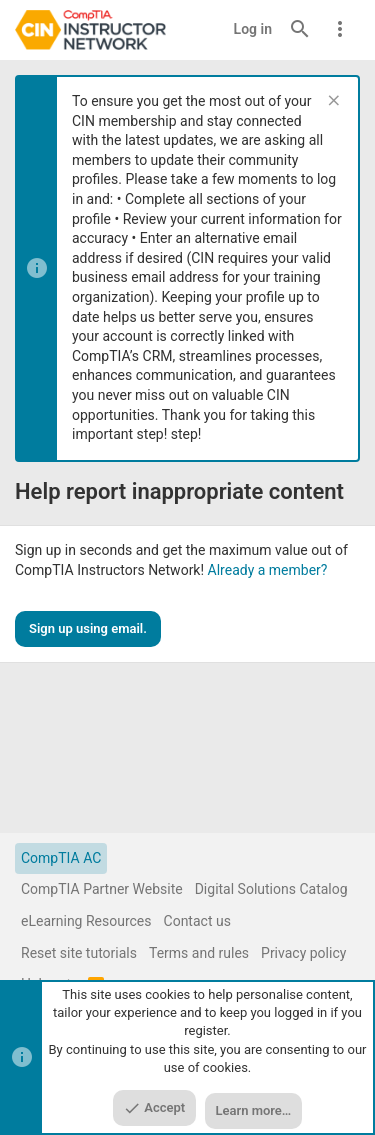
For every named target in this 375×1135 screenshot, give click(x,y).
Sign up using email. (88, 628)
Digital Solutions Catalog (271, 889)
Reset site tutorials (79, 953)
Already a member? (268, 570)
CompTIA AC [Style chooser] (61, 858)
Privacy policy (303, 953)
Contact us (197, 921)
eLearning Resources (86, 921)
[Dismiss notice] (331, 102)
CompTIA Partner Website (102, 889)
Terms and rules (199, 953)
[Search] (300, 30)
